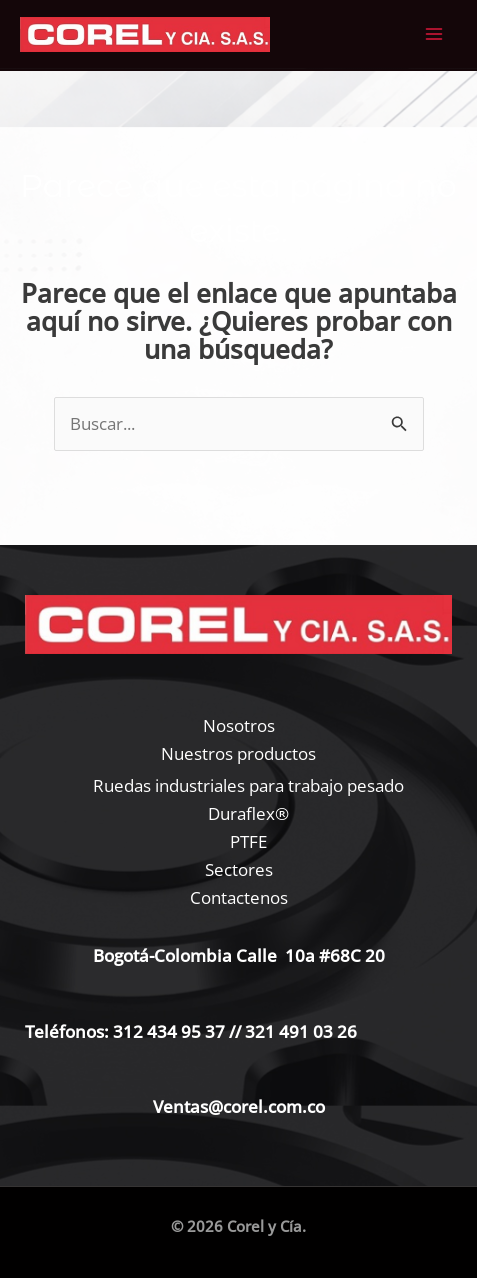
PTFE (248, 841)
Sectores (239, 869)
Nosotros (239, 725)
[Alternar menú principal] (435, 35)
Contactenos (239, 897)
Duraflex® (248, 813)
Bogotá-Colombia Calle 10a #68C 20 (239, 955)
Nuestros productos (238, 753)
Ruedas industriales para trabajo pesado (248, 785)
